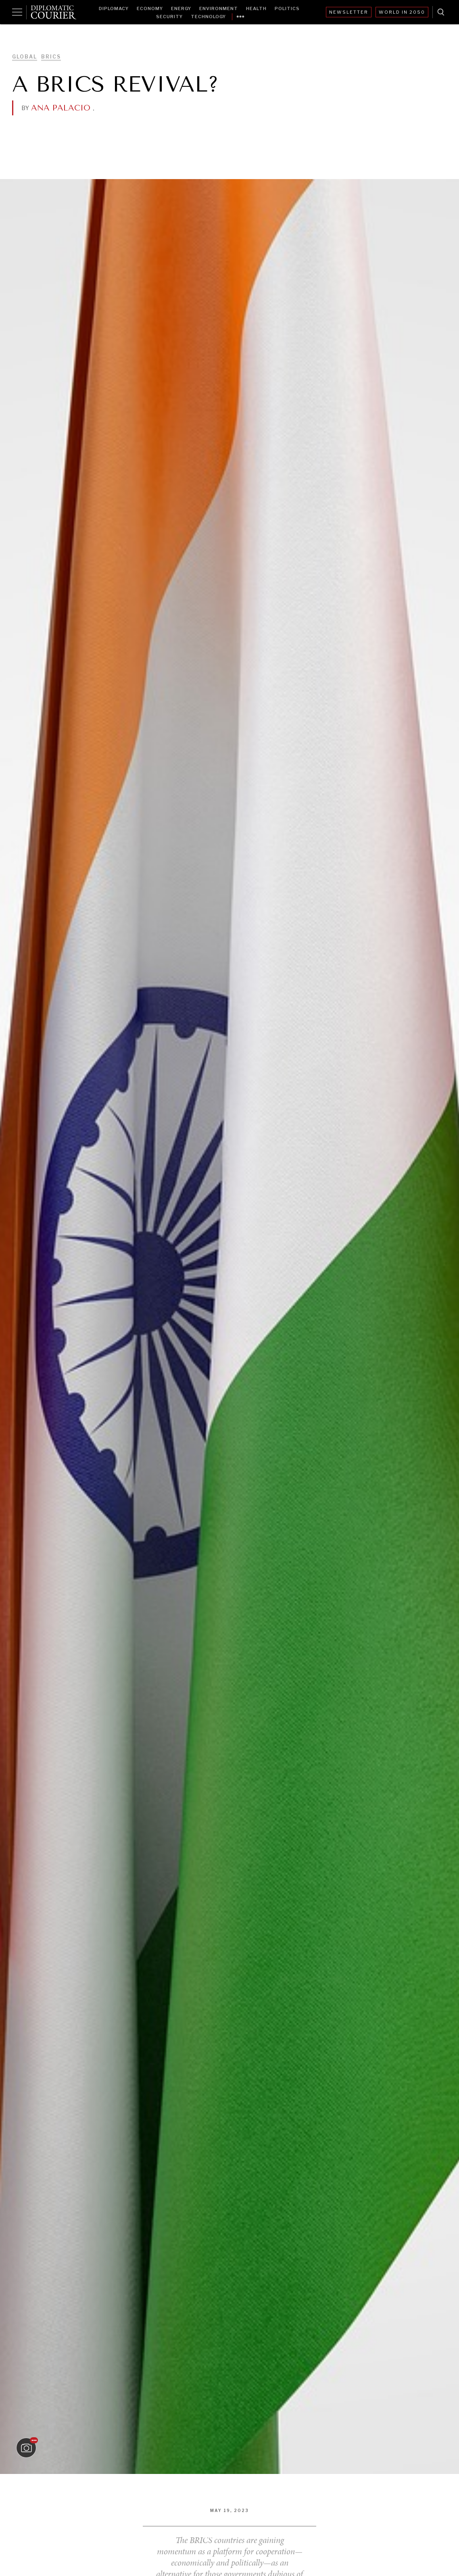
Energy (181, 8)
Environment (218, 8)
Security (169, 16)
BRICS (51, 57)
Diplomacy (114, 8)
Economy (150, 8)
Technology (208, 16)
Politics (287, 8)
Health (256, 8)
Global (24, 57)
